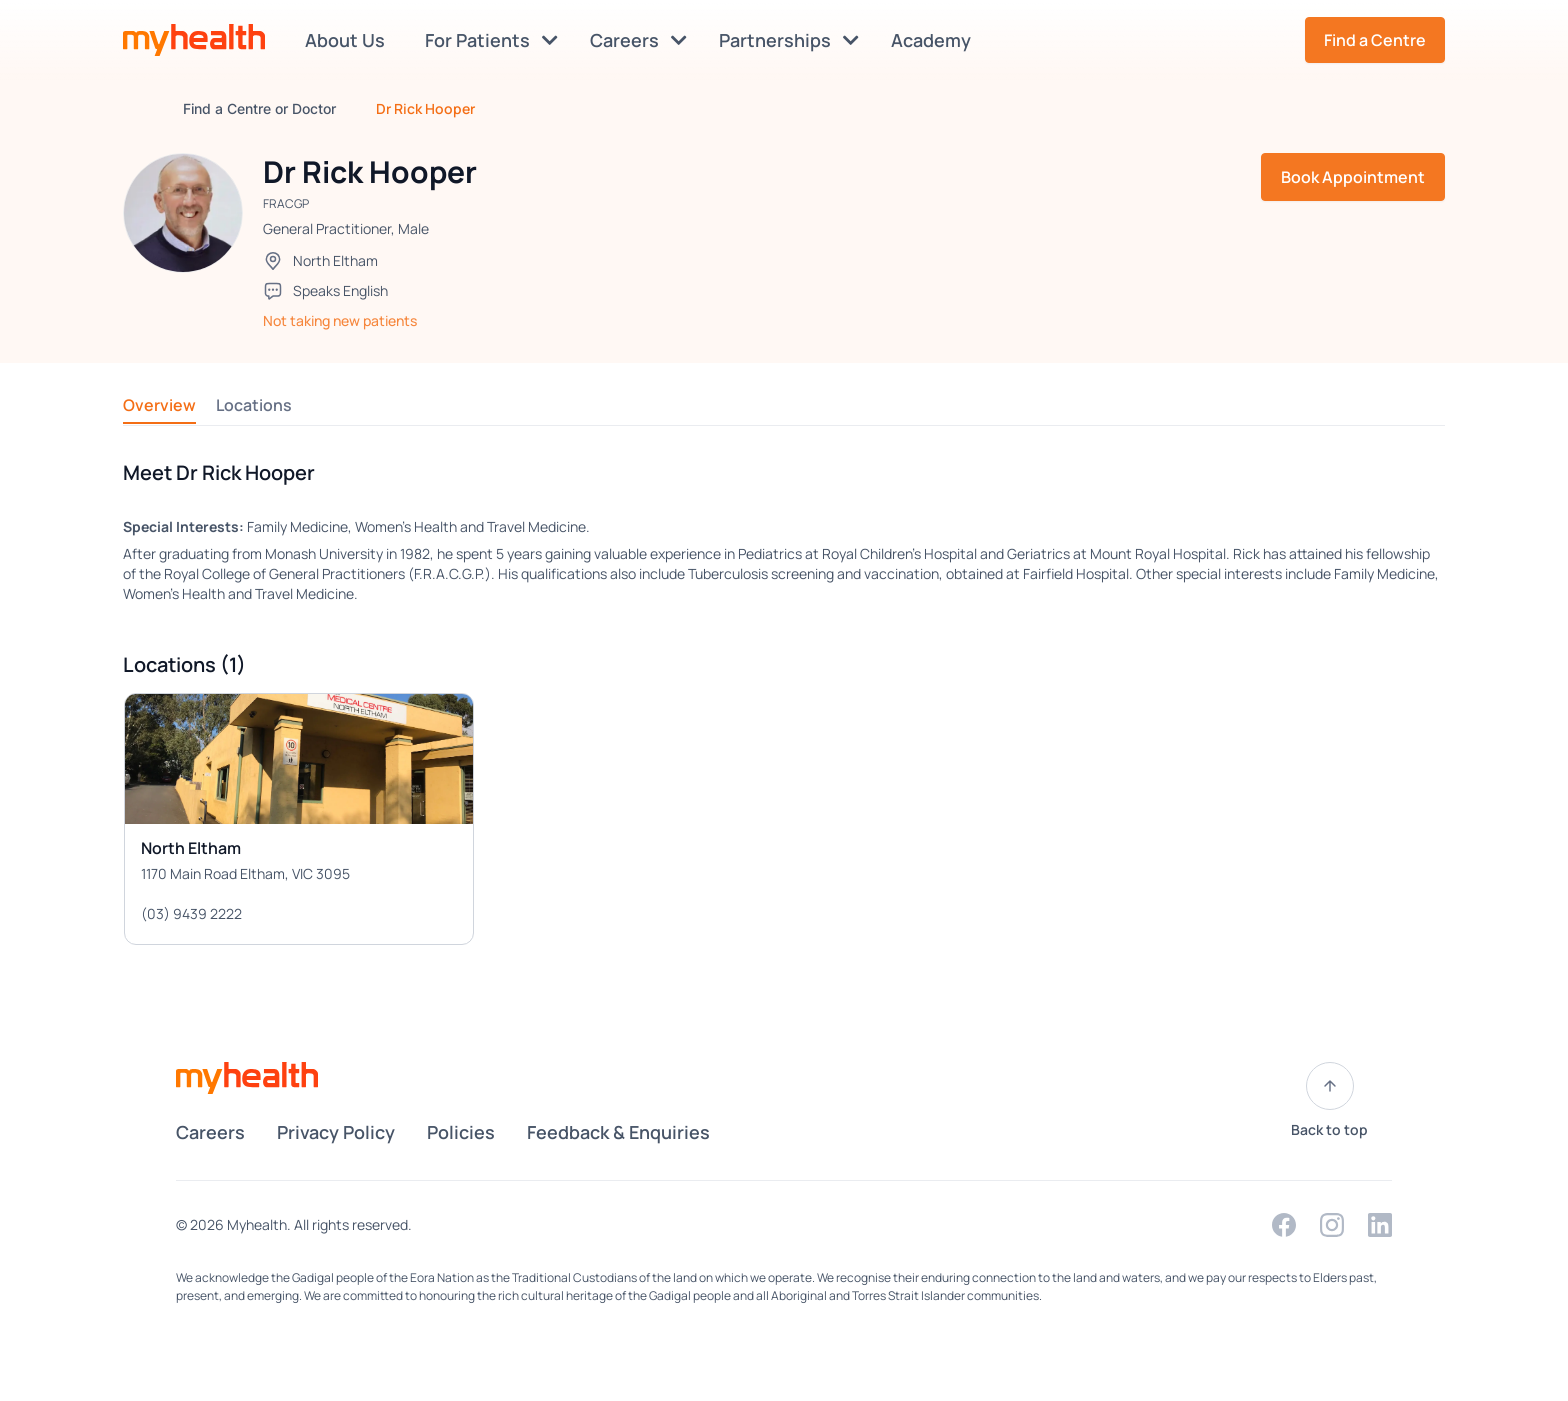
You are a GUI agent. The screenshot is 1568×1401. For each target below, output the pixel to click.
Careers (638, 40)
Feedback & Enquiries (618, 1132)
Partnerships (789, 40)
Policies (461, 1132)
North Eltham (335, 260)
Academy (935, 40)
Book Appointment (1353, 177)
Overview (159, 405)
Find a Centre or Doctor (259, 108)
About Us (349, 40)
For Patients (491, 40)
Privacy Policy (336, 1132)
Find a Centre (1375, 40)
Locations (254, 405)
